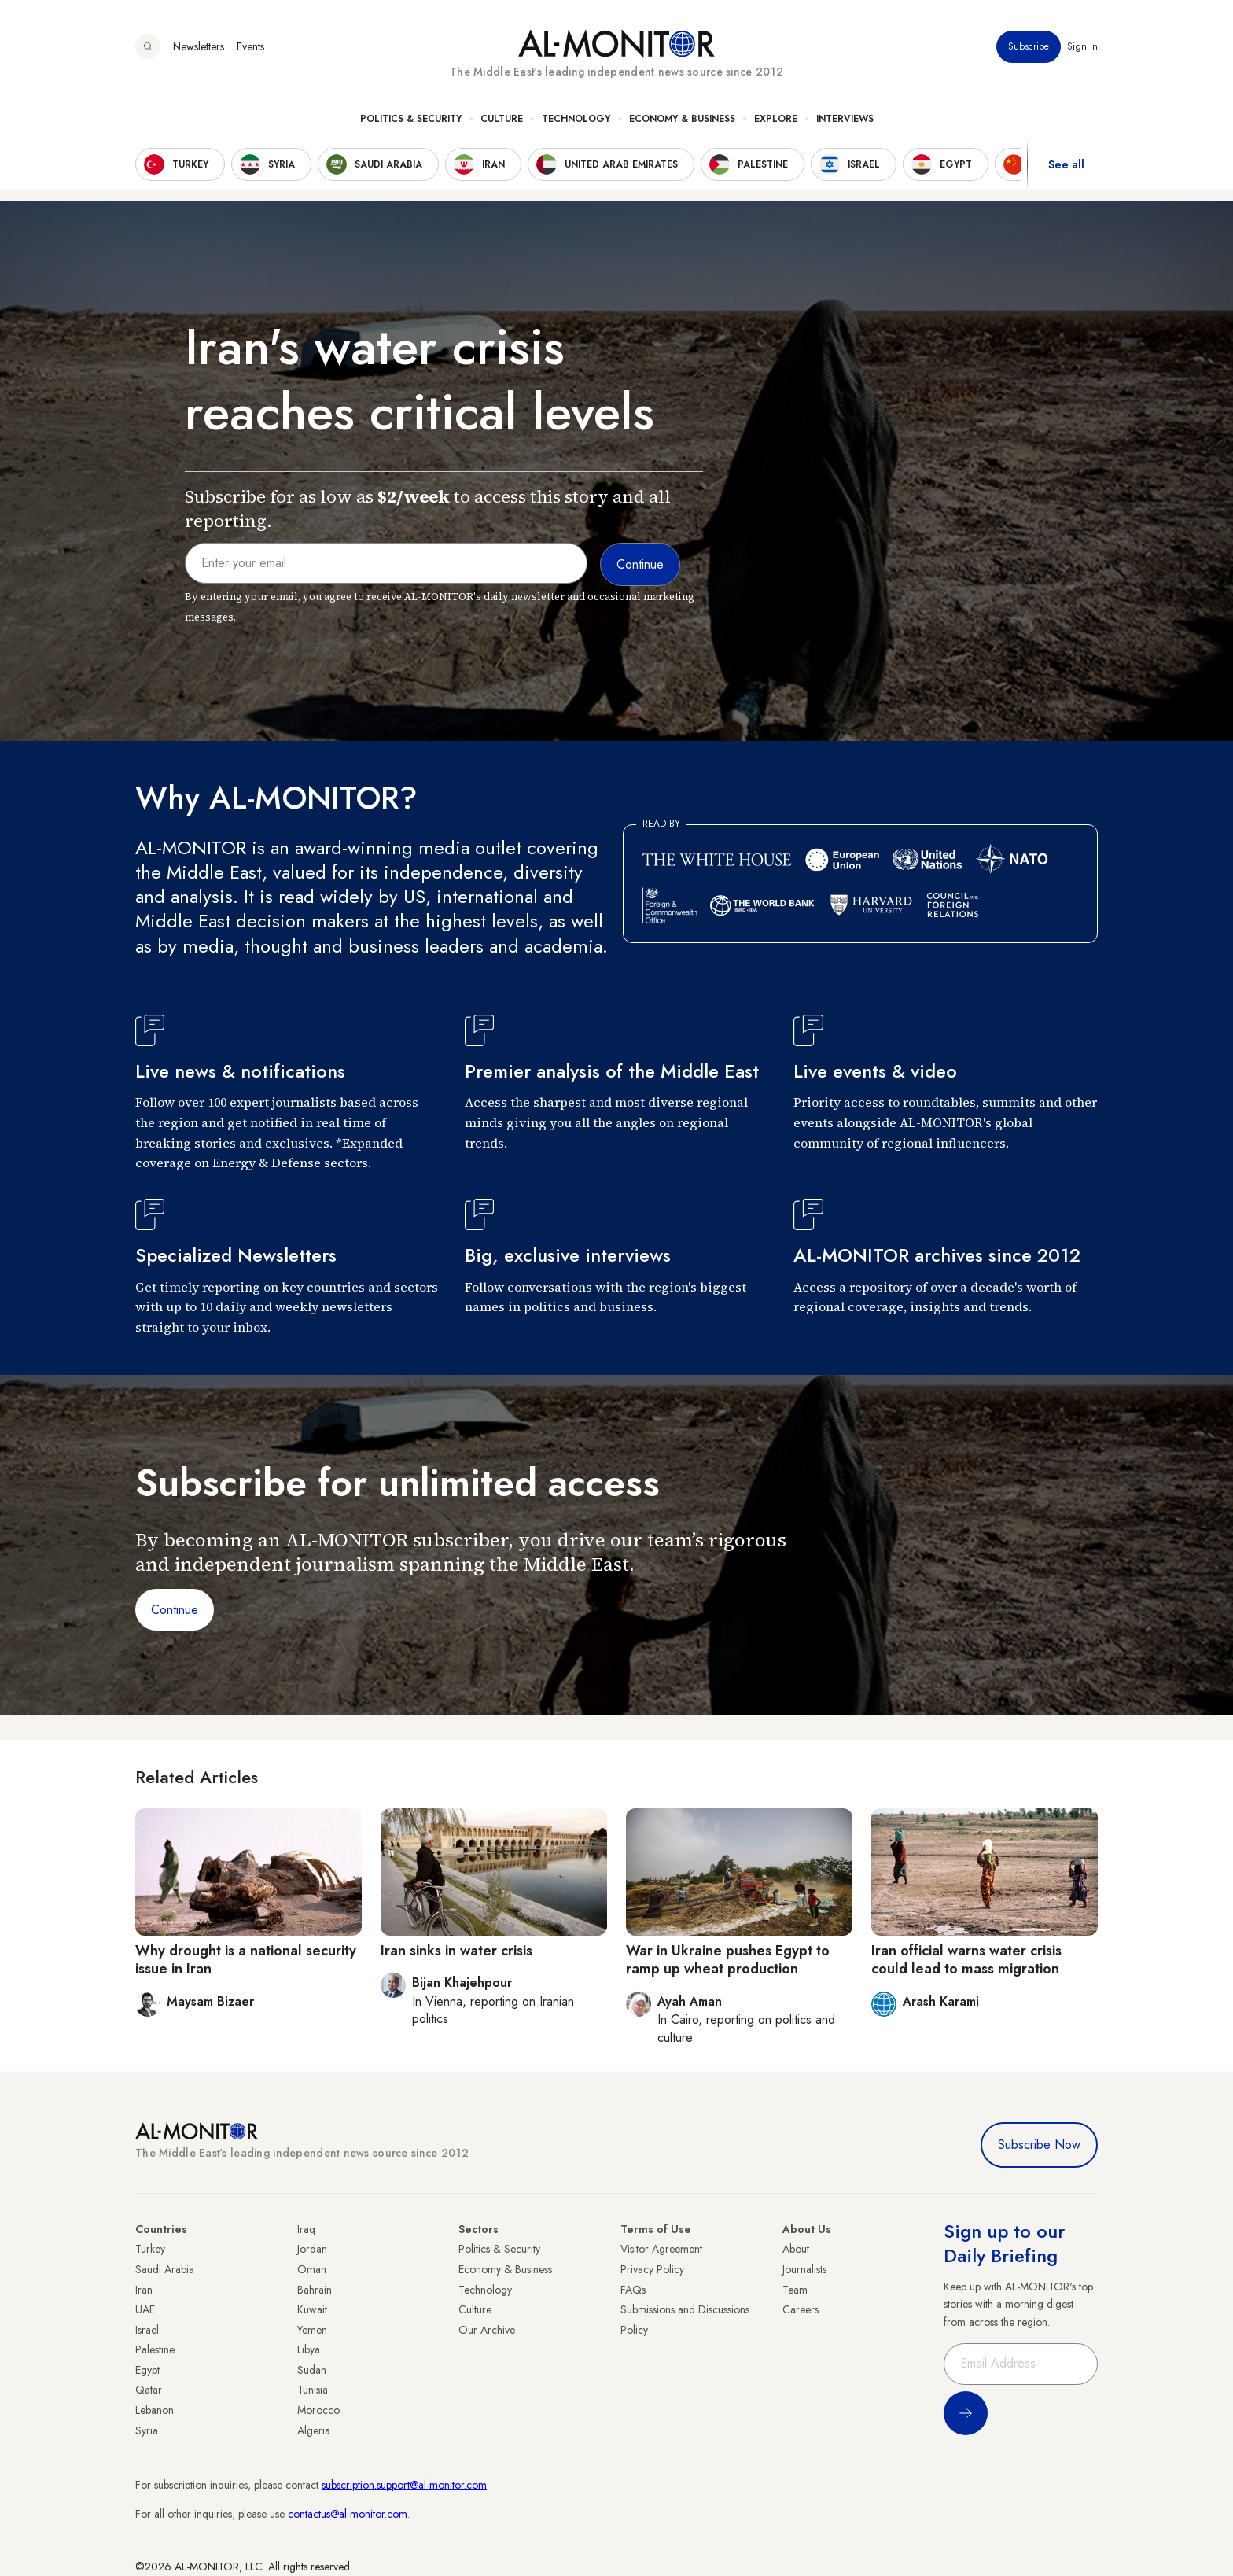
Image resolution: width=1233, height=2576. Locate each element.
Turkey (150, 2249)
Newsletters (198, 46)
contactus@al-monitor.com (347, 2514)
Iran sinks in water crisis (456, 1950)
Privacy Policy (652, 2269)
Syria (146, 2430)
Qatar (148, 2389)
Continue (174, 1610)
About (795, 2249)
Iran (144, 2290)
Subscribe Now (1039, 2145)
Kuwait (312, 2309)
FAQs (633, 2290)
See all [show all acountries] (1066, 164)
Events (250, 46)
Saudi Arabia (164, 2269)
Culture (501, 118)
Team (795, 2290)
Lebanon (154, 2410)
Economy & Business (682, 118)
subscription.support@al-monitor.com (404, 2485)
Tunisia (312, 2389)
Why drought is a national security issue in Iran (245, 1959)
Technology (576, 118)
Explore (775, 118)
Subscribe (1028, 46)
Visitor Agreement (661, 2249)
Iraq (306, 2229)
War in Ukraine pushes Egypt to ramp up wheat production (728, 1959)
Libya (308, 2349)
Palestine (155, 2349)
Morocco (318, 2410)
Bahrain (314, 2290)
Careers (800, 2309)
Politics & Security (411, 118)
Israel (147, 2330)
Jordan (312, 2249)
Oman (311, 2269)
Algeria (313, 2430)
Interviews (845, 118)
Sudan (311, 2370)
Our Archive (486, 2330)
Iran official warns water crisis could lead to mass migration (966, 1959)
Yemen (312, 2330)
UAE (145, 2309)
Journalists (804, 2269)
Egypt (147, 2370)
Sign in (1082, 46)
